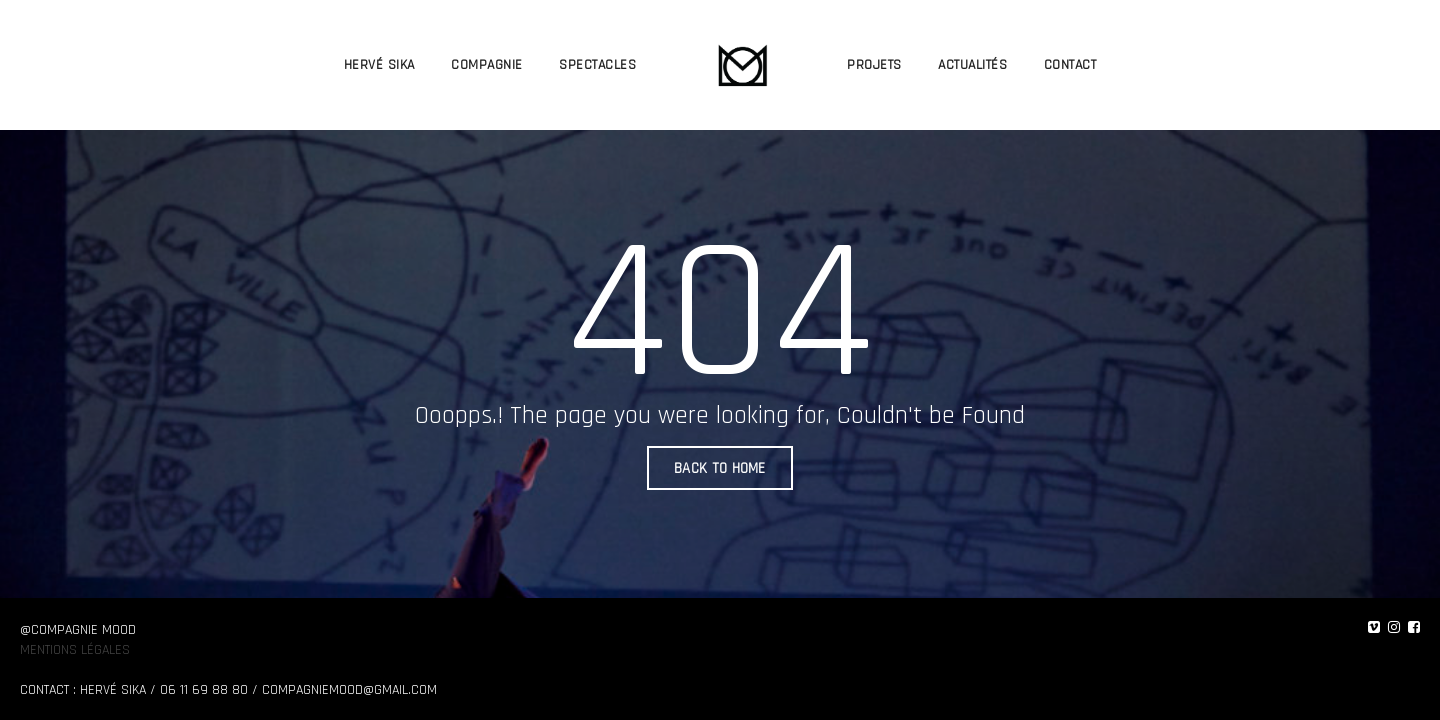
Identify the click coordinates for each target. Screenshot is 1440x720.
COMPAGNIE (487, 65)
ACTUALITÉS (972, 65)
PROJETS (874, 65)
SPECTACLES (597, 65)
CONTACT (1070, 65)
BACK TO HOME (720, 468)
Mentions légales (75, 650)
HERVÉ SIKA (379, 65)
